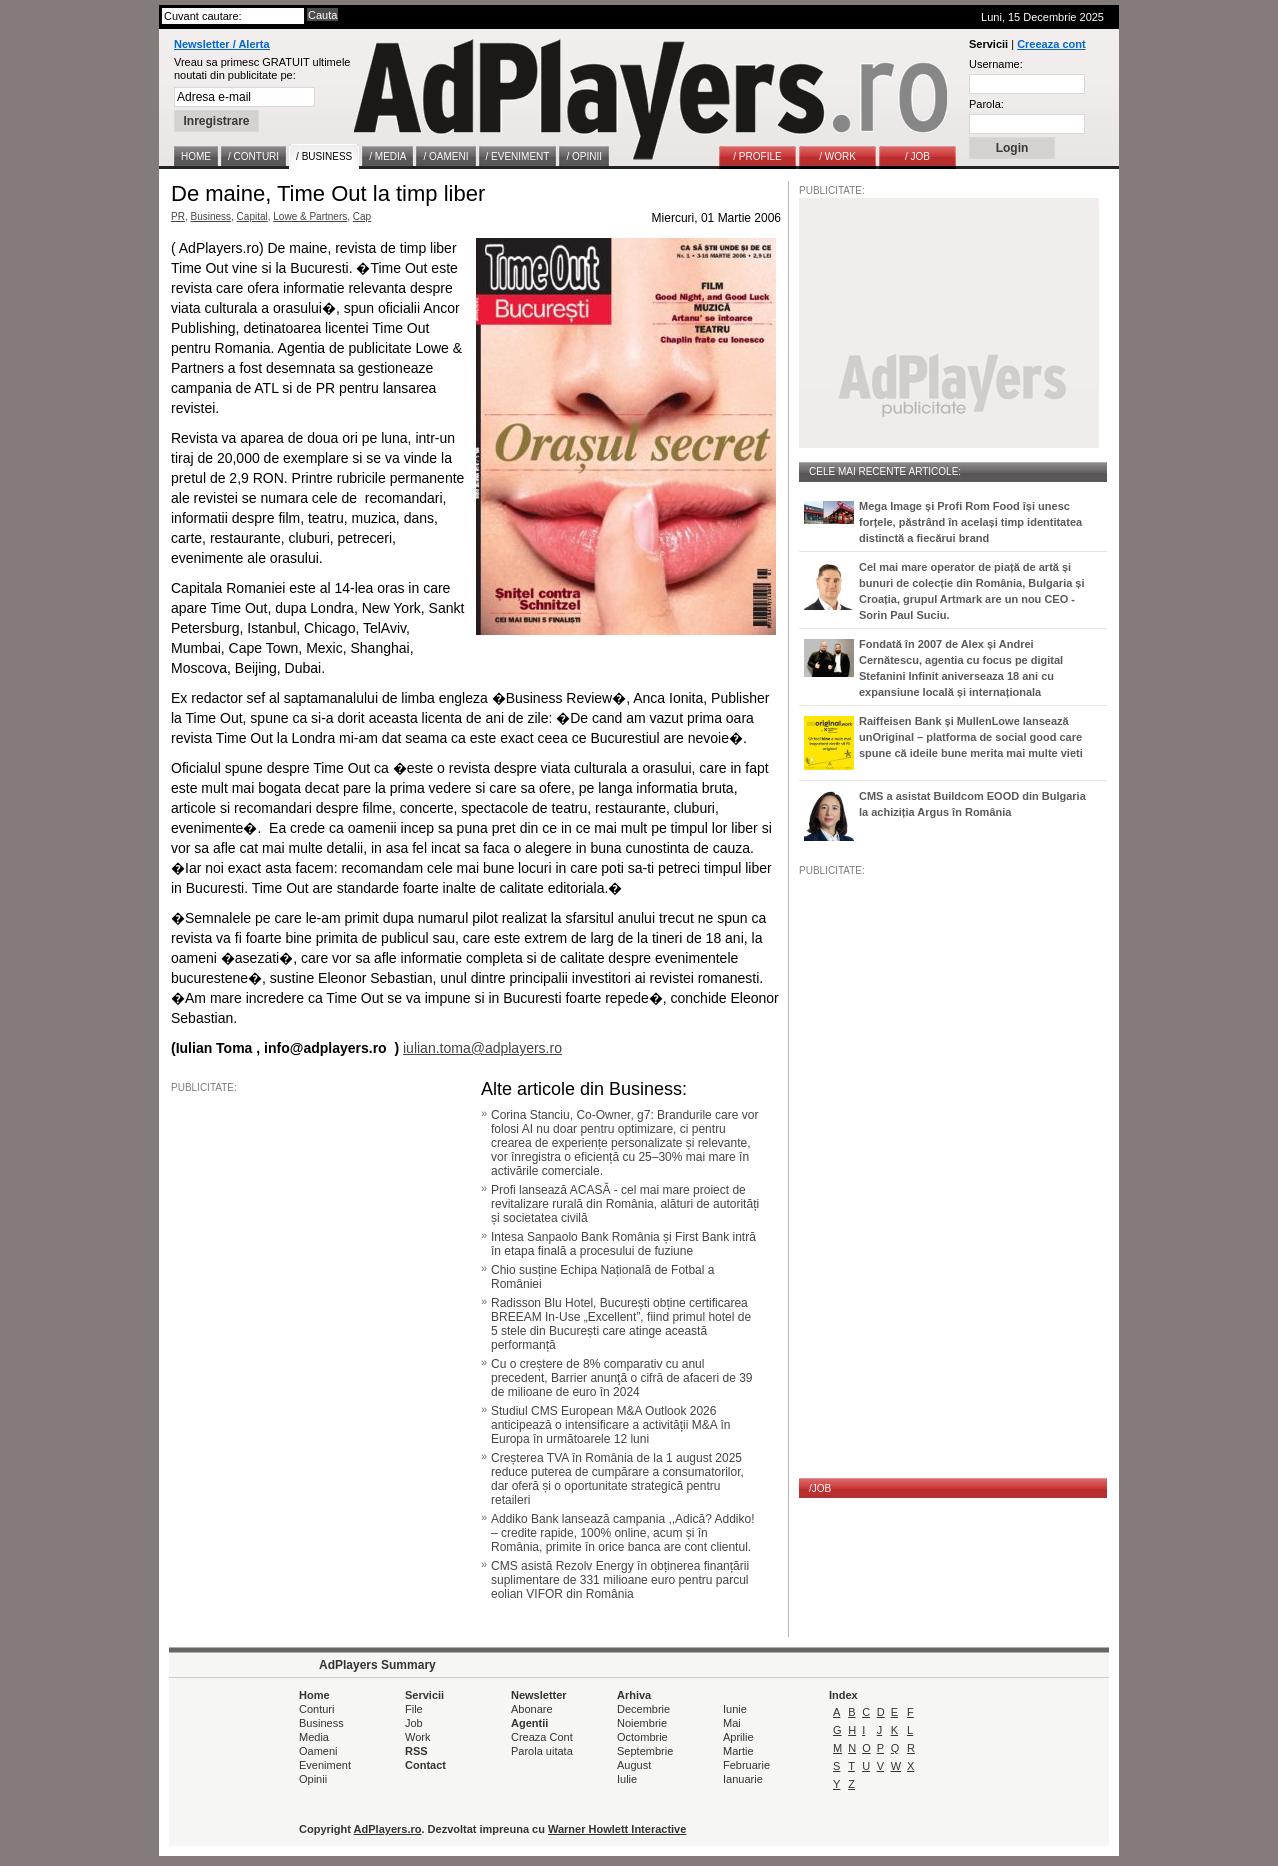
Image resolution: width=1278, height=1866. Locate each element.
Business (210, 216)
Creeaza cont (1051, 44)
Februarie (746, 1765)
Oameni (318, 1751)
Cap (362, 216)
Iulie (627, 1779)
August (634, 1765)
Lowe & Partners (310, 216)
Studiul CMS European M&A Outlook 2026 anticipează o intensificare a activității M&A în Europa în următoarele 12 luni (610, 1425)
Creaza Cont (542, 1737)
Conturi (316, 1709)
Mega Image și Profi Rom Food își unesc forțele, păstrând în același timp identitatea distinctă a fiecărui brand (970, 522)
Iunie (735, 1709)
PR (178, 216)
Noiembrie (642, 1723)
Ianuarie (743, 1779)
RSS (416, 1751)
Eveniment (325, 1765)
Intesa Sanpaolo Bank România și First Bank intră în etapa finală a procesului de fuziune (623, 1244)
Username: (996, 64)
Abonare (532, 1709)
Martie (738, 1751)
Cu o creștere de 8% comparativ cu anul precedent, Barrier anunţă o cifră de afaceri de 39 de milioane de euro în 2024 (622, 1378)
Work (417, 1737)
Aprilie (738, 1737)
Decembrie (643, 1709)
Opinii (313, 1779)
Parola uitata (542, 1751)
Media (314, 1737)
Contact (425, 1765)
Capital (252, 216)
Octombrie (642, 1737)
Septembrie (645, 1751)
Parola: (986, 104)
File (414, 1709)
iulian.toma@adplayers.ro (482, 1048)
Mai (732, 1723)
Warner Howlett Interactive (617, 1829)
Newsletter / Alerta (222, 44)
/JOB (820, 1488)
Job (414, 1723)
